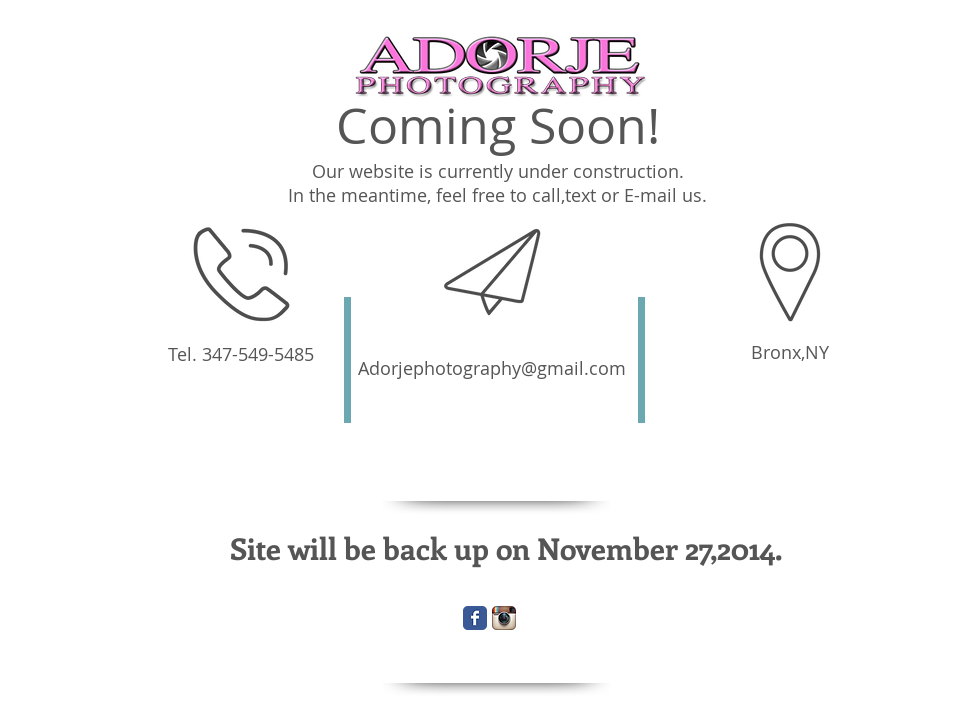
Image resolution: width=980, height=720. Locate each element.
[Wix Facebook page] (475, 618)
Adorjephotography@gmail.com (492, 368)
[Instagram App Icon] (504, 618)
